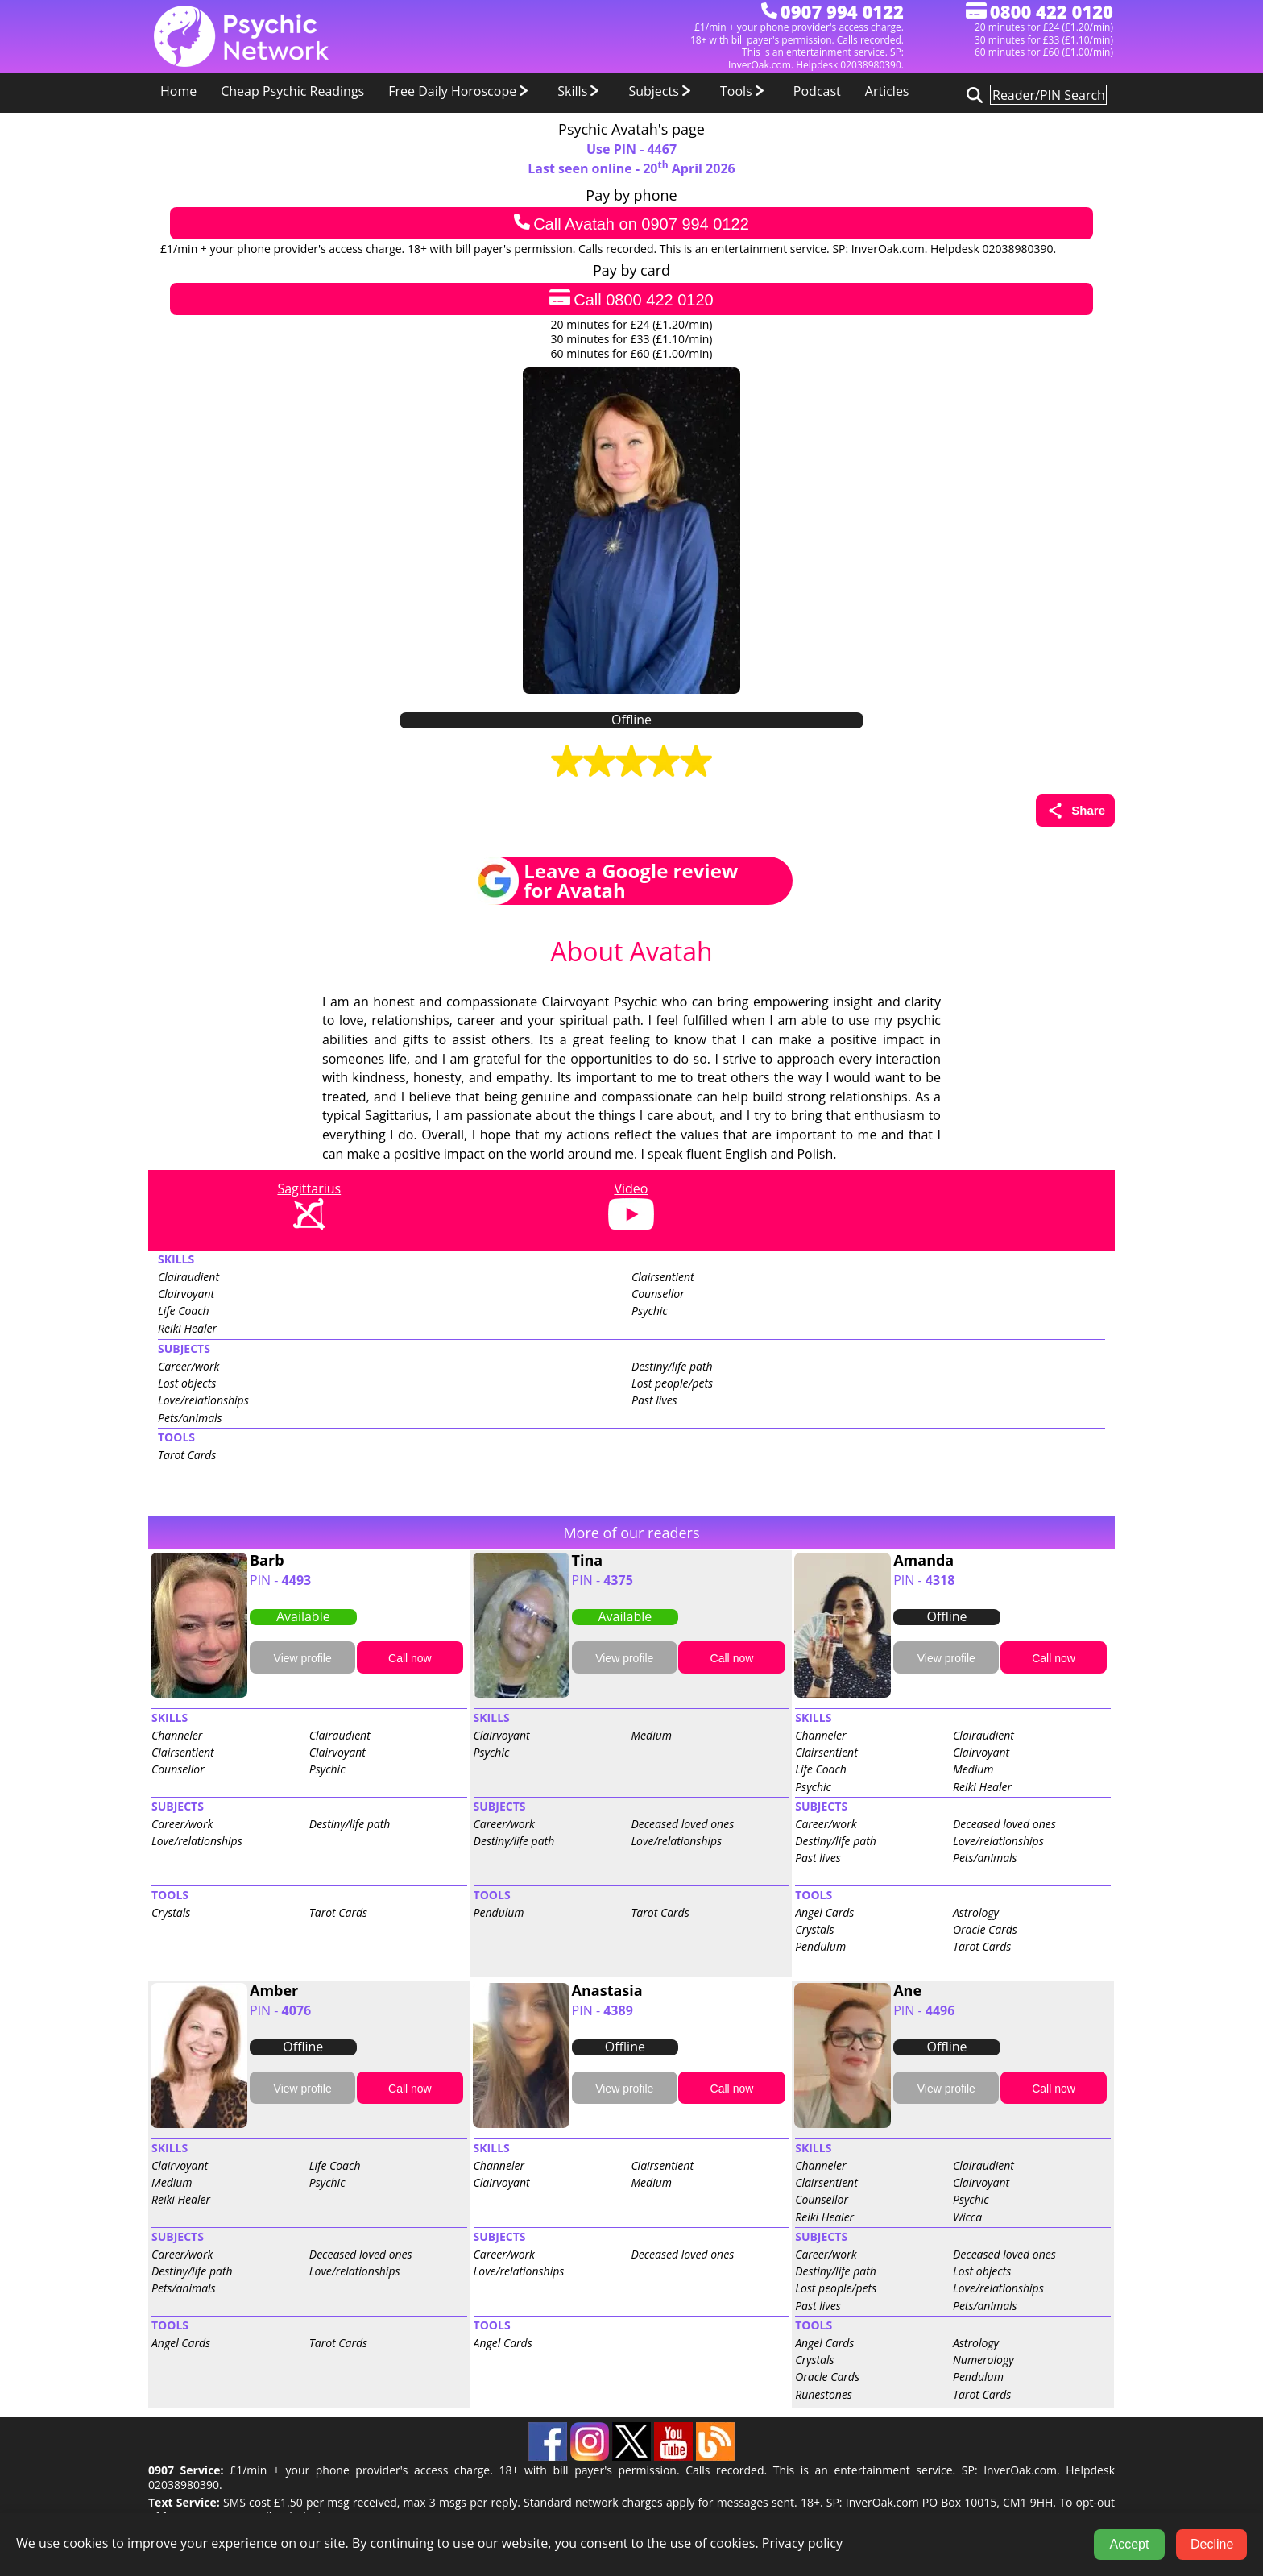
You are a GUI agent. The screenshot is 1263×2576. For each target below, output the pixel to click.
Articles (887, 91)
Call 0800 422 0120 (631, 299)
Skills (580, 91)
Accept (1129, 2544)
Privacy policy (802, 2543)
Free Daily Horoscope (460, 91)
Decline (1212, 2544)
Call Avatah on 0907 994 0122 (631, 223)
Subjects (662, 91)
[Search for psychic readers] (972, 94)
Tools (744, 91)
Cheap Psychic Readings (292, 91)
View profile (303, 1658)
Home (178, 91)
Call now (410, 1658)
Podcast (817, 91)
